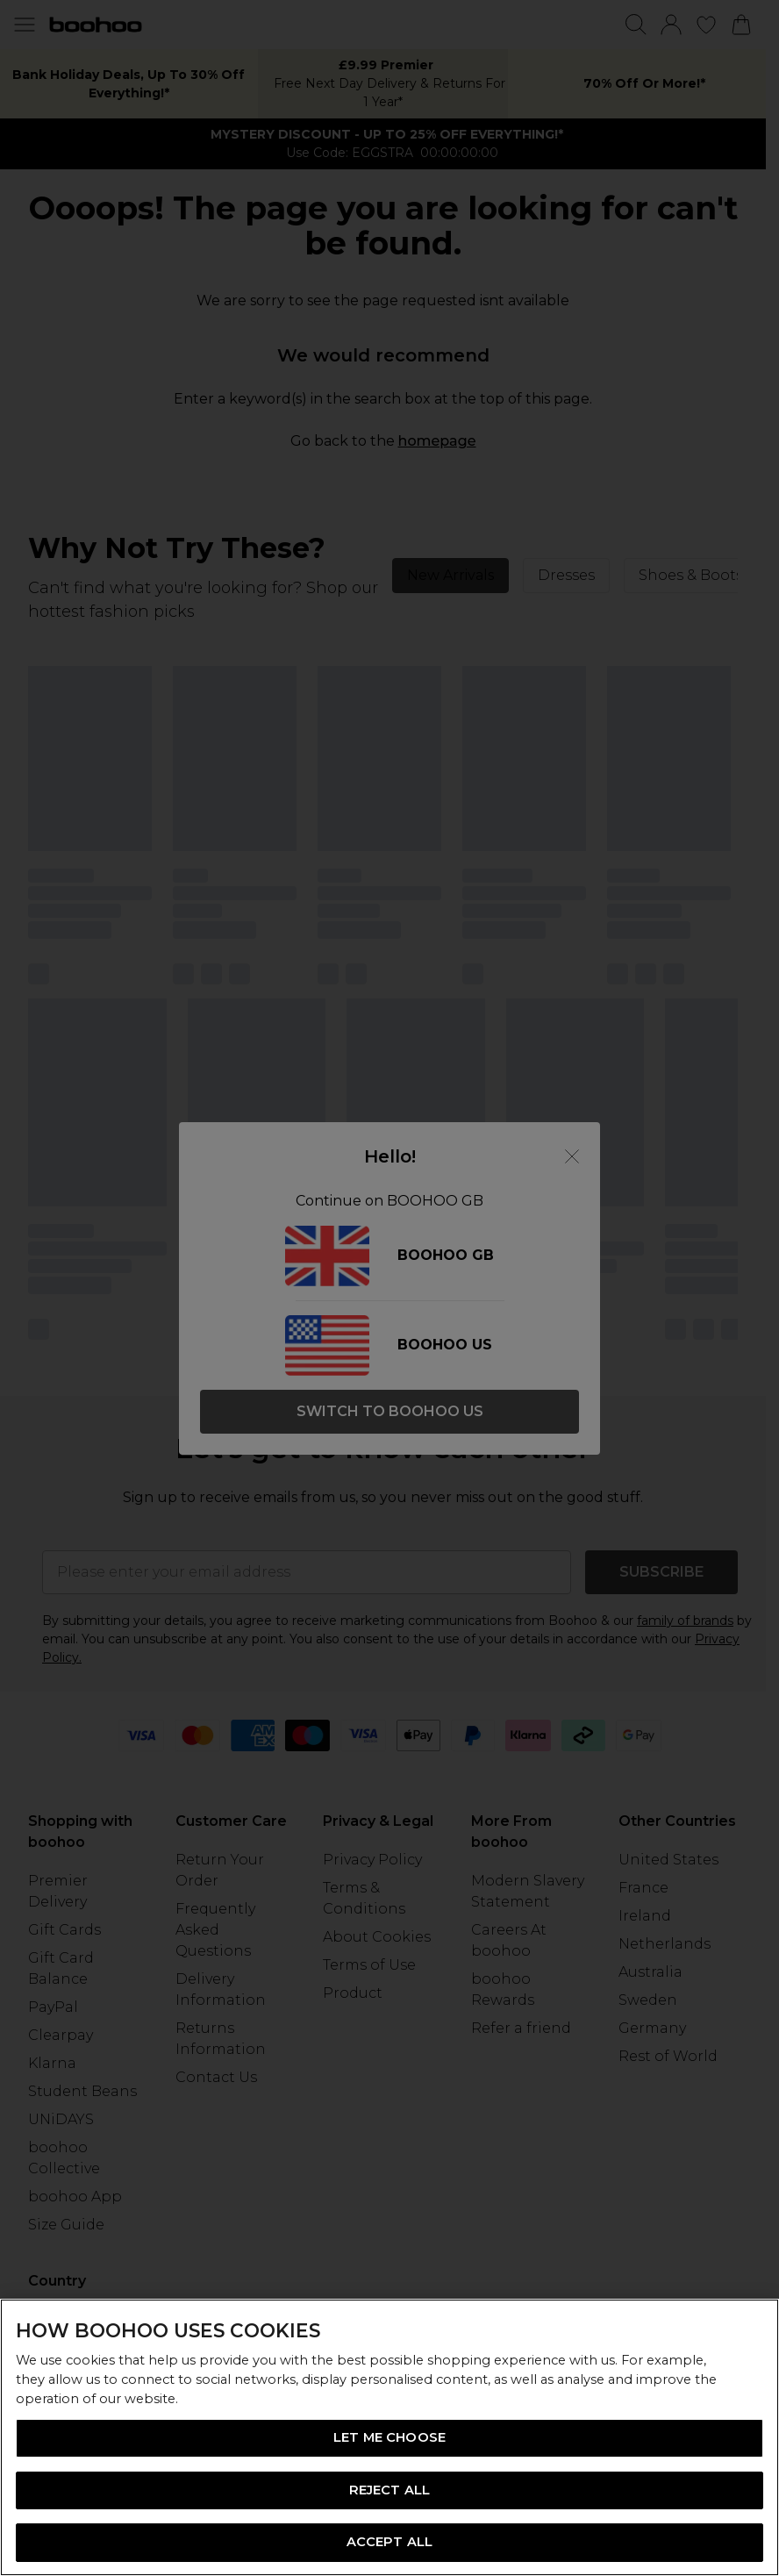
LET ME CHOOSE (389, 2437)
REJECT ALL (389, 2490)
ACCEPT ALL (389, 2542)
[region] (389, 2437)
